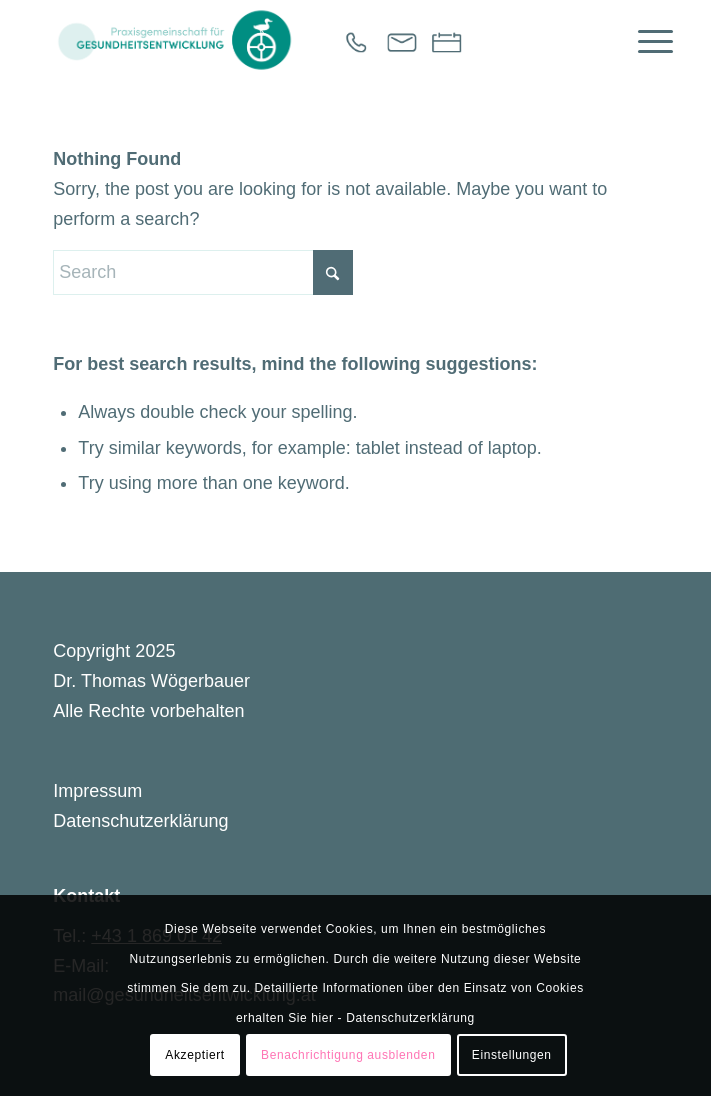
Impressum (97, 791)
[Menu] (645, 40)
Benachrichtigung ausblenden (348, 1055)
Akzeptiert (194, 1055)
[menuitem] (645, 40)
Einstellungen (512, 1055)
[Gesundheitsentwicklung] (294, 40)
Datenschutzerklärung (140, 821)
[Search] (203, 272)
